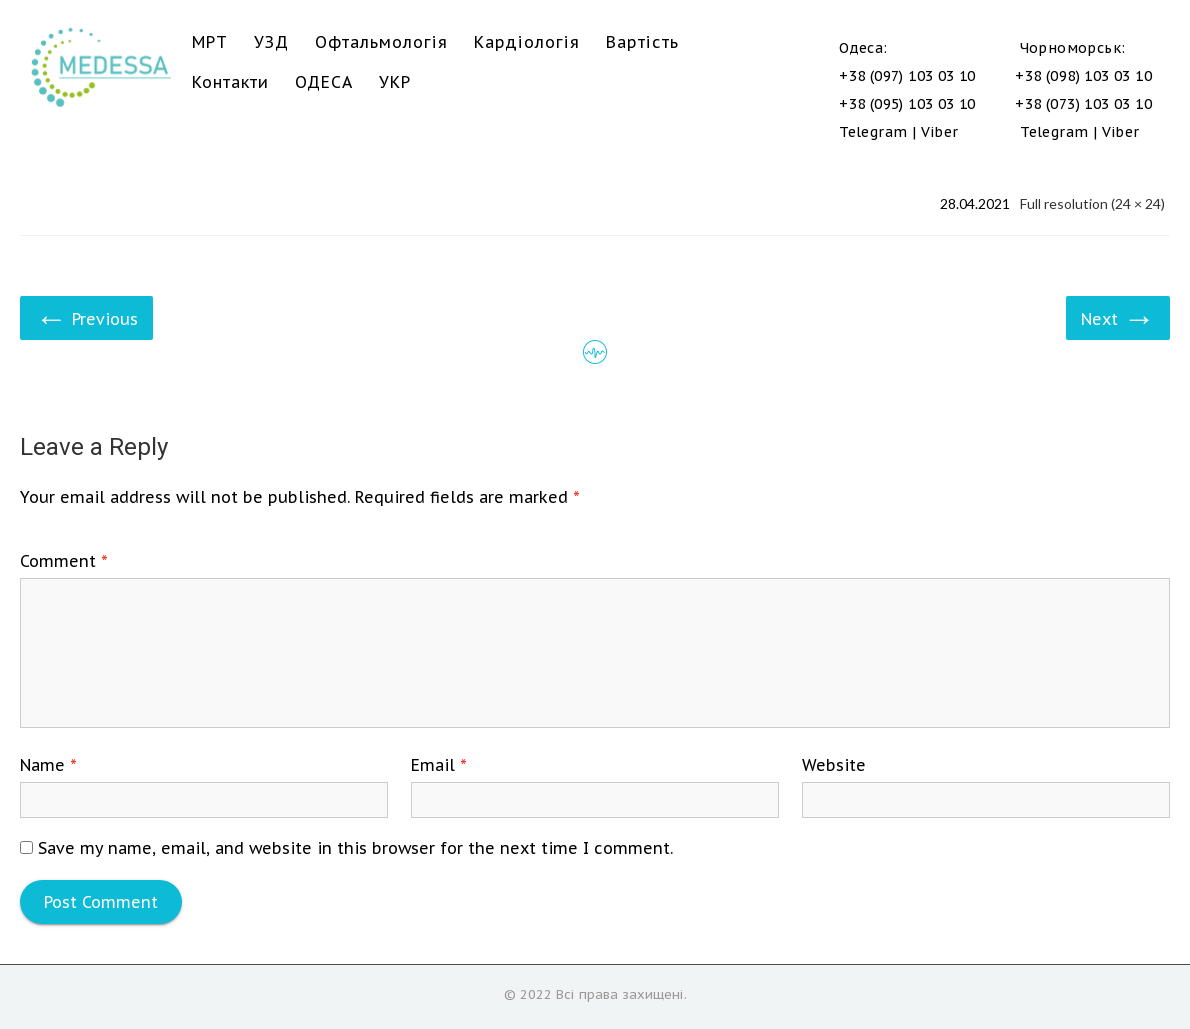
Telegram (873, 132)
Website (834, 765)
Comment (64, 561)
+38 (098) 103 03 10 (1083, 76)
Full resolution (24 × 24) (1092, 203)
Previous (86, 317)
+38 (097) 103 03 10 (907, 76)
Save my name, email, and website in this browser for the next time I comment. (355, 848)
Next (1118, 317)
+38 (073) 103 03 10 (1083, 104)
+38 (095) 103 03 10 (907, 104)
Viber (940, 132)
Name (48, 765)
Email (439, 765)
